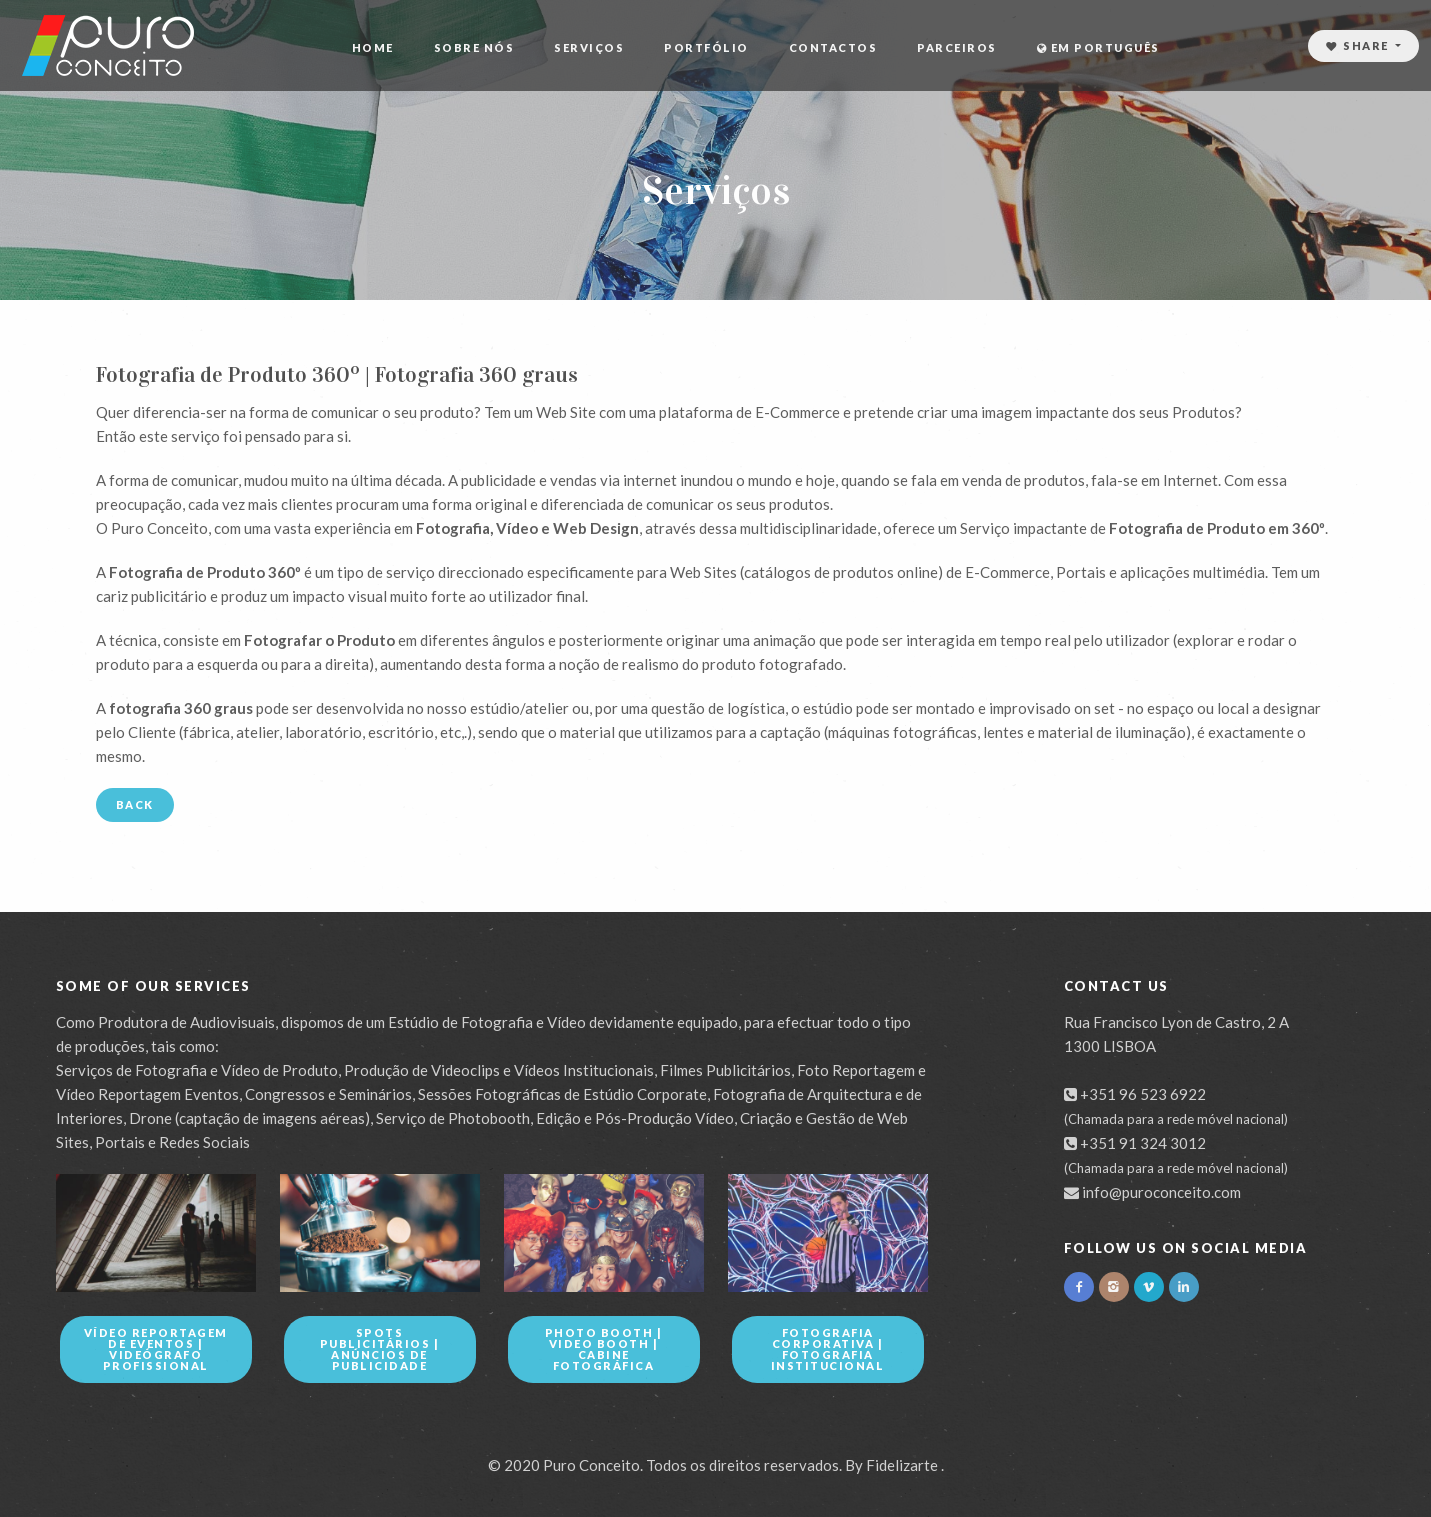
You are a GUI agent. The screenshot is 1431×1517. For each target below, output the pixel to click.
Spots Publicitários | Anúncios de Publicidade (380, 1349)
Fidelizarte (902, 1465)
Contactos (833, 47)
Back (135, 804)
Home (373, 47)
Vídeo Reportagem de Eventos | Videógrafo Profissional (156, 1349)
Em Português (1098, 47)
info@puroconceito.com (1161, 1192)
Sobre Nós (474, 47)
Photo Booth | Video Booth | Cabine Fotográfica (604, 1349)
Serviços (589, 47)
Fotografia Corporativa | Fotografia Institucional (828, 1349)
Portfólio (706, 47)
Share (1359, 45)
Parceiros (957, 47)
